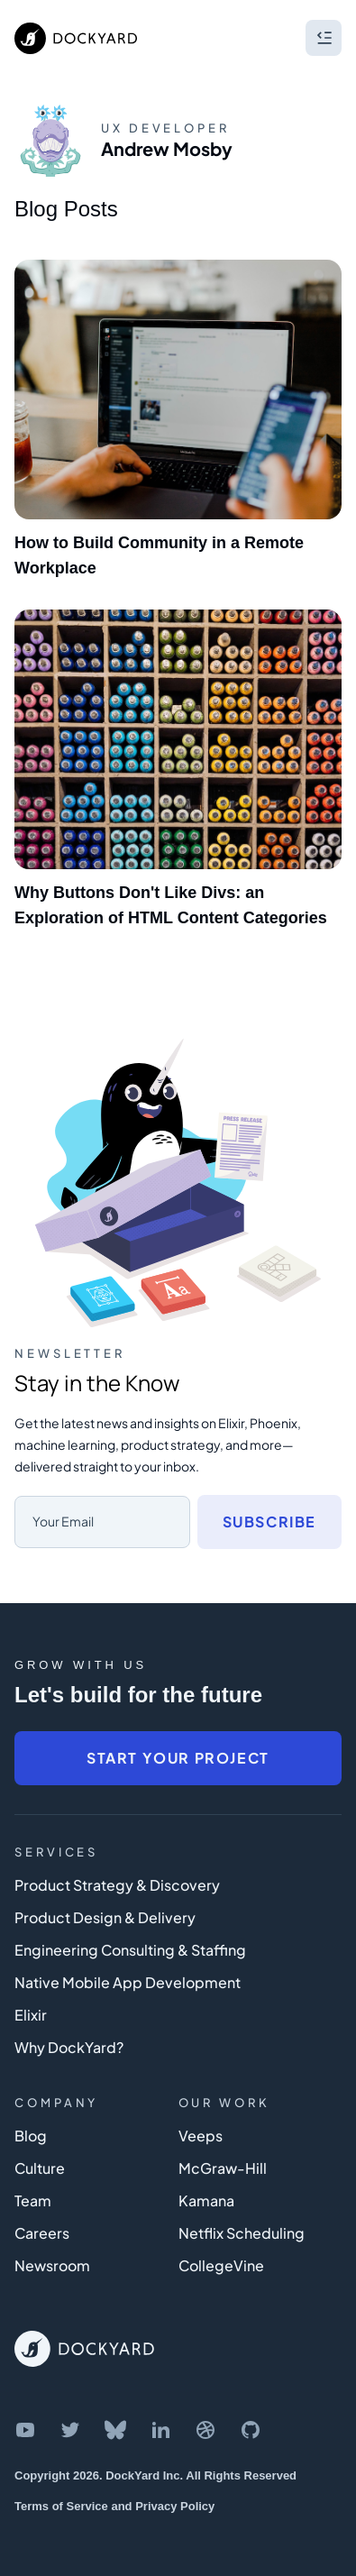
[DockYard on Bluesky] (115, 2430)
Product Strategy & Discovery (117, 1884)
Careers (41, 2232)
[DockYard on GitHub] (250, 2430)
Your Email (63, 1521)
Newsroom (52, 2265)
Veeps (200, 2135)
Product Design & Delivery (105, 1917)
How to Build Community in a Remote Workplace (159, 555)
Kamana (206, 2200)
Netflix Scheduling (241, 2232)
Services (56, 1852)
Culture (39, 2168)
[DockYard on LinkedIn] (160, 2430)
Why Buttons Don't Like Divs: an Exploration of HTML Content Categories (170, 905)
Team (32, 2200)
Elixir (30, 2014)
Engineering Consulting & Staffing (130, 1949)
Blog (30, 2135)
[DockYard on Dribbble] (205, 2430)
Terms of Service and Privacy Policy (114, 2506)
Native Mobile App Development (127, 1982)
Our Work (224, 2102)
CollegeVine (221, 2265)
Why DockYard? (68, 2047)
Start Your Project (178, 1757)
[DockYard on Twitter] (70, 2430)
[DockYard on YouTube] (25, 2430)
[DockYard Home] (84, 2349)
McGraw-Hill (222, 2168)
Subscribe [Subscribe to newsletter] (269, 1521)
